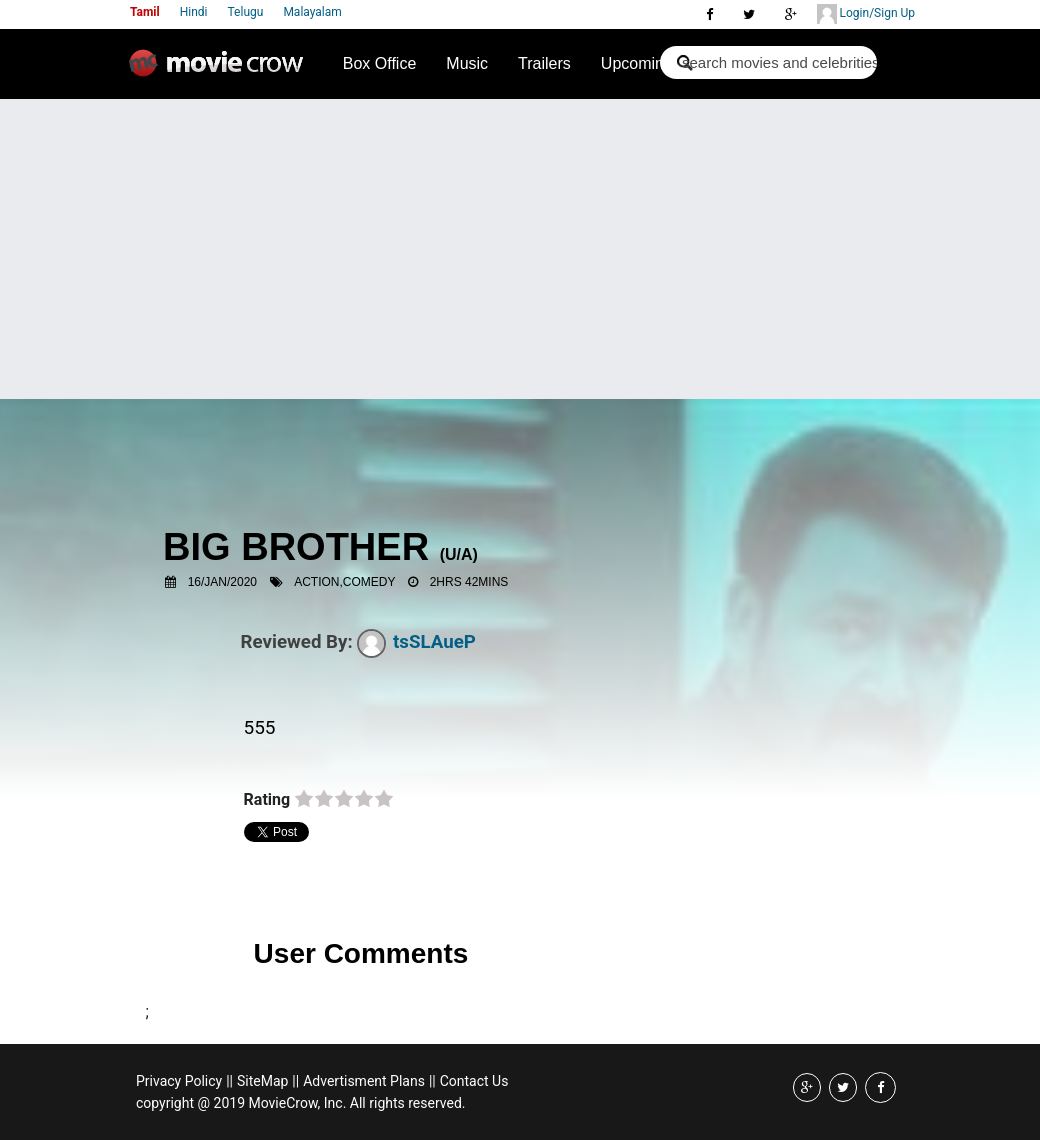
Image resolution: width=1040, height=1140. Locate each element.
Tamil (145, 12)
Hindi (194, 12)
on (304, 800)
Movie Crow (221, 71)
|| (229, 1081)
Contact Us (474, 1081)
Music (467, 63)
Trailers (544, 63)
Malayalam (312, 12)
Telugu (246, 12)
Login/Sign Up (866, 14)
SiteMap (262, 1081)
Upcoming (637, 63)
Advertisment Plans (364, 1081)
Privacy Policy (179, 1081)
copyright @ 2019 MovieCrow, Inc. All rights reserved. (301, 1103)
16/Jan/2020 (222, 582)
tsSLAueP (416, 642)
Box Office (380, 63)
